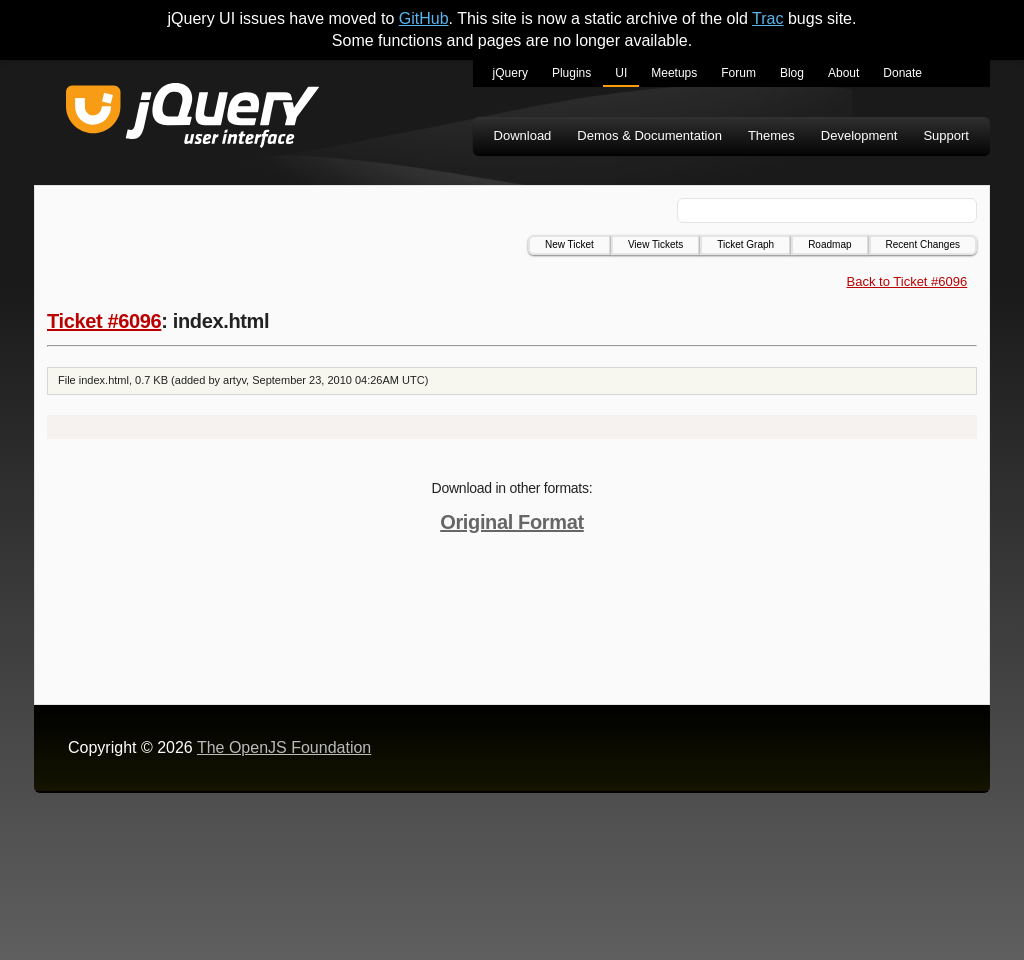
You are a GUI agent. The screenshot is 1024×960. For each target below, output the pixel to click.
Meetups (674, 73)
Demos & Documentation (649, 135)
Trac (767, 18)
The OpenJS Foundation (284, 747)
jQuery (510, 73)
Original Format (512, 522)
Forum (738, 73)
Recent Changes (923, 244)
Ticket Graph (745, 244)
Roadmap (829, 244)
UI (621, 73)
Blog (792, 73)
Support (946, 135)
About (843, 73)
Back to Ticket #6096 (907, 281)
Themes (771, 135)
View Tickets (655, 244)
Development (859, 135)
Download (523, 135)
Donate (902, 73)
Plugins (571, 73)
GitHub (424, 18)
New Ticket (569, 244)
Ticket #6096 (104, 321)
